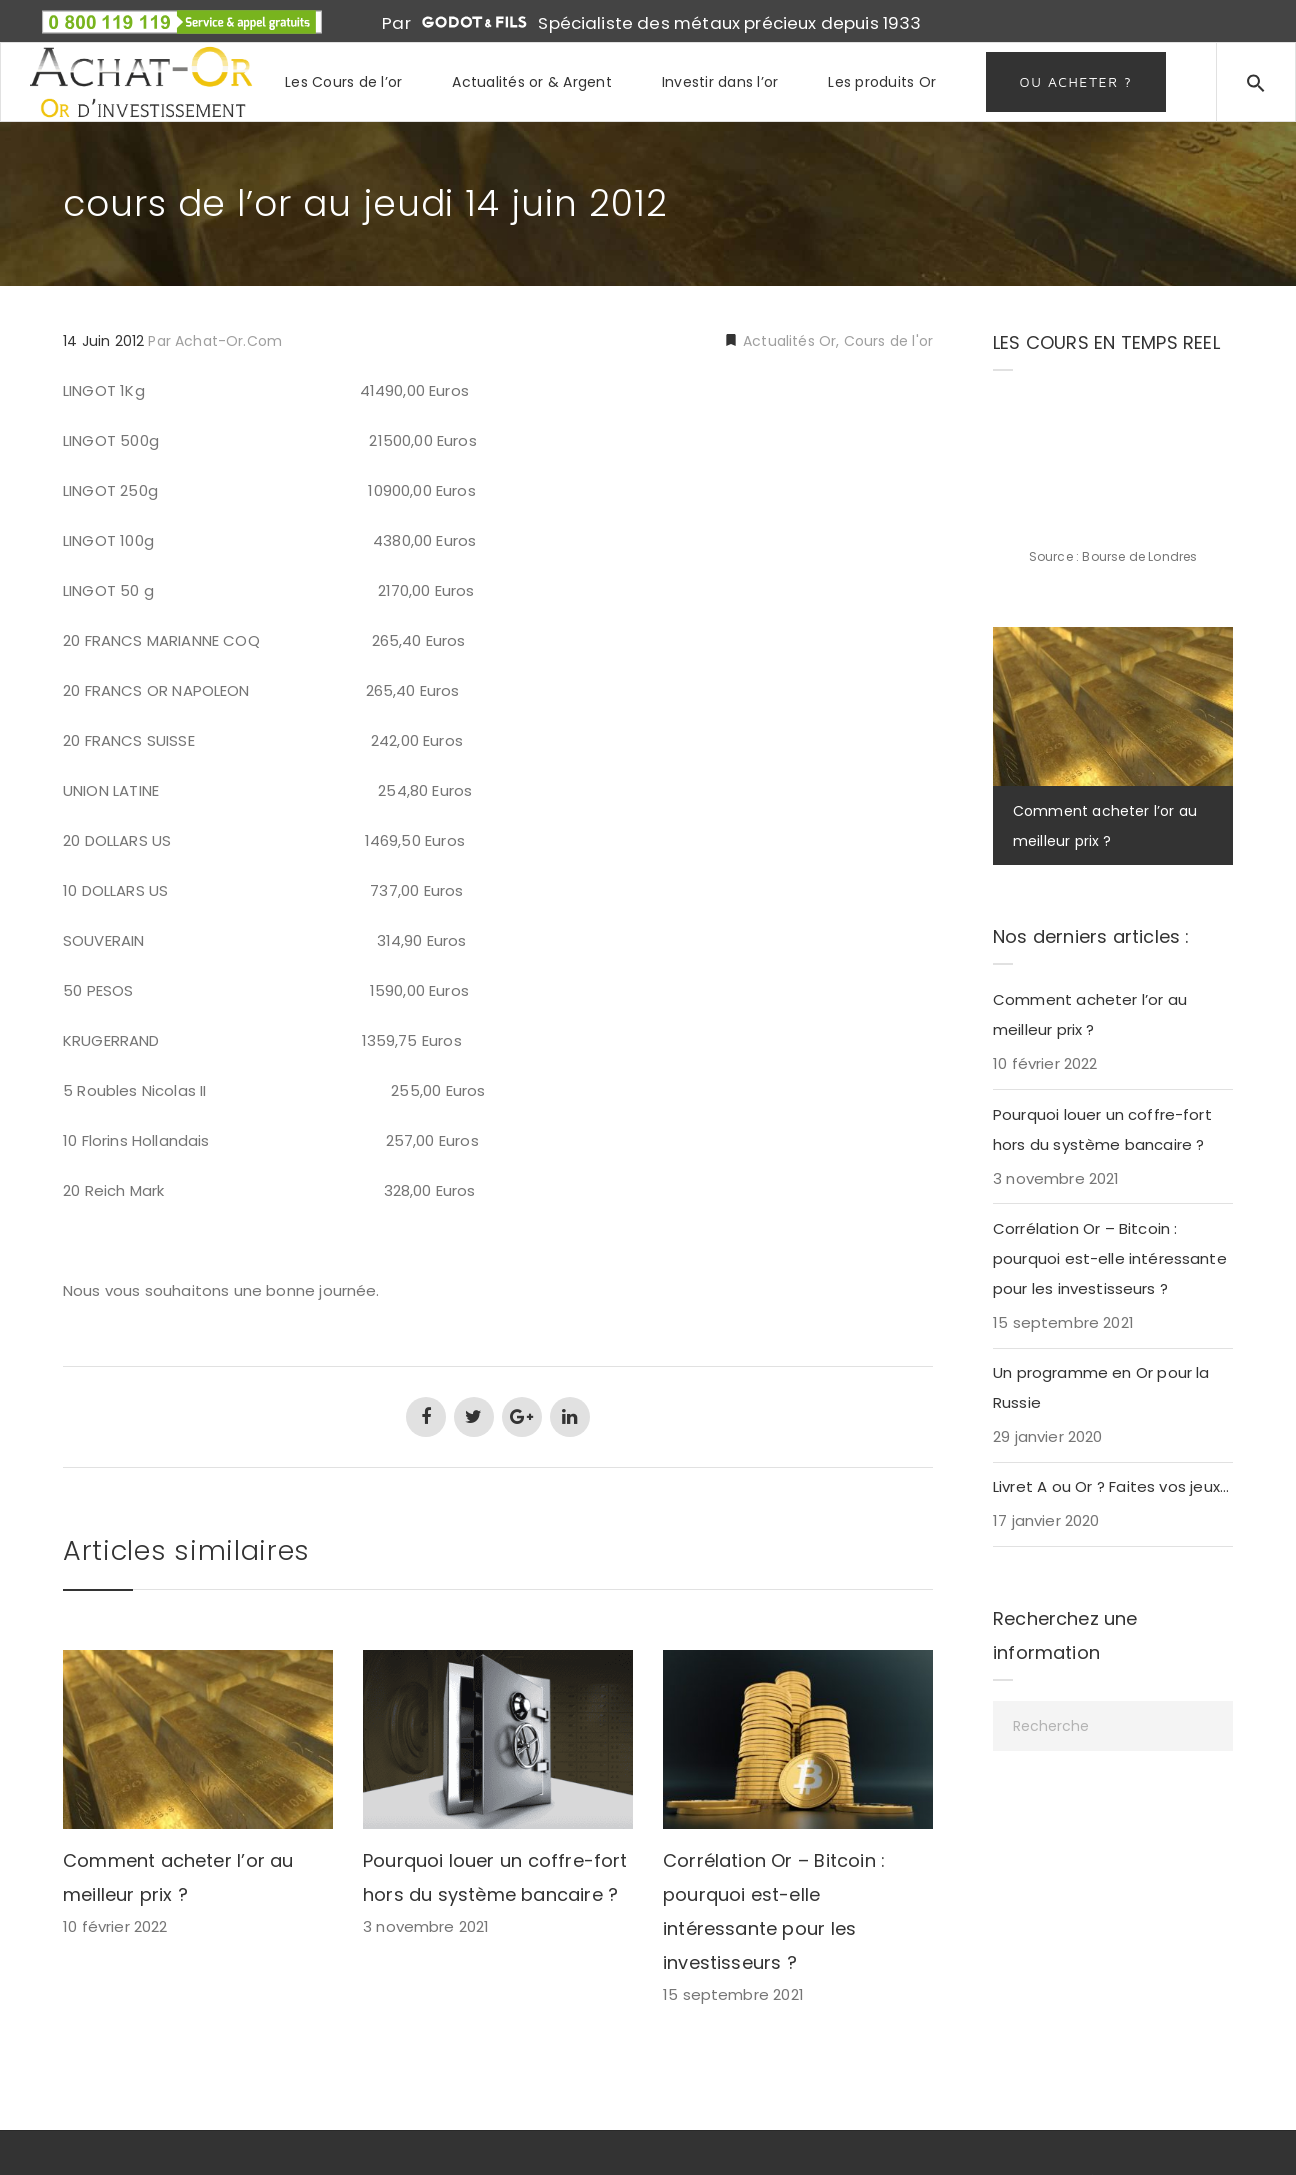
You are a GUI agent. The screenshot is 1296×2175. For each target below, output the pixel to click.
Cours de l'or (888, 341)
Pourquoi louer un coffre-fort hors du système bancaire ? (1102, 1129)
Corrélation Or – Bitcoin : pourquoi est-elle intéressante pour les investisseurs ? (1110, 1258)
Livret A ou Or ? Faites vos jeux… (1111, 1486)
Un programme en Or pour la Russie (1101, 1387)
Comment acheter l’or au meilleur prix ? (1090, 1014)
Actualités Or (787, 341)
